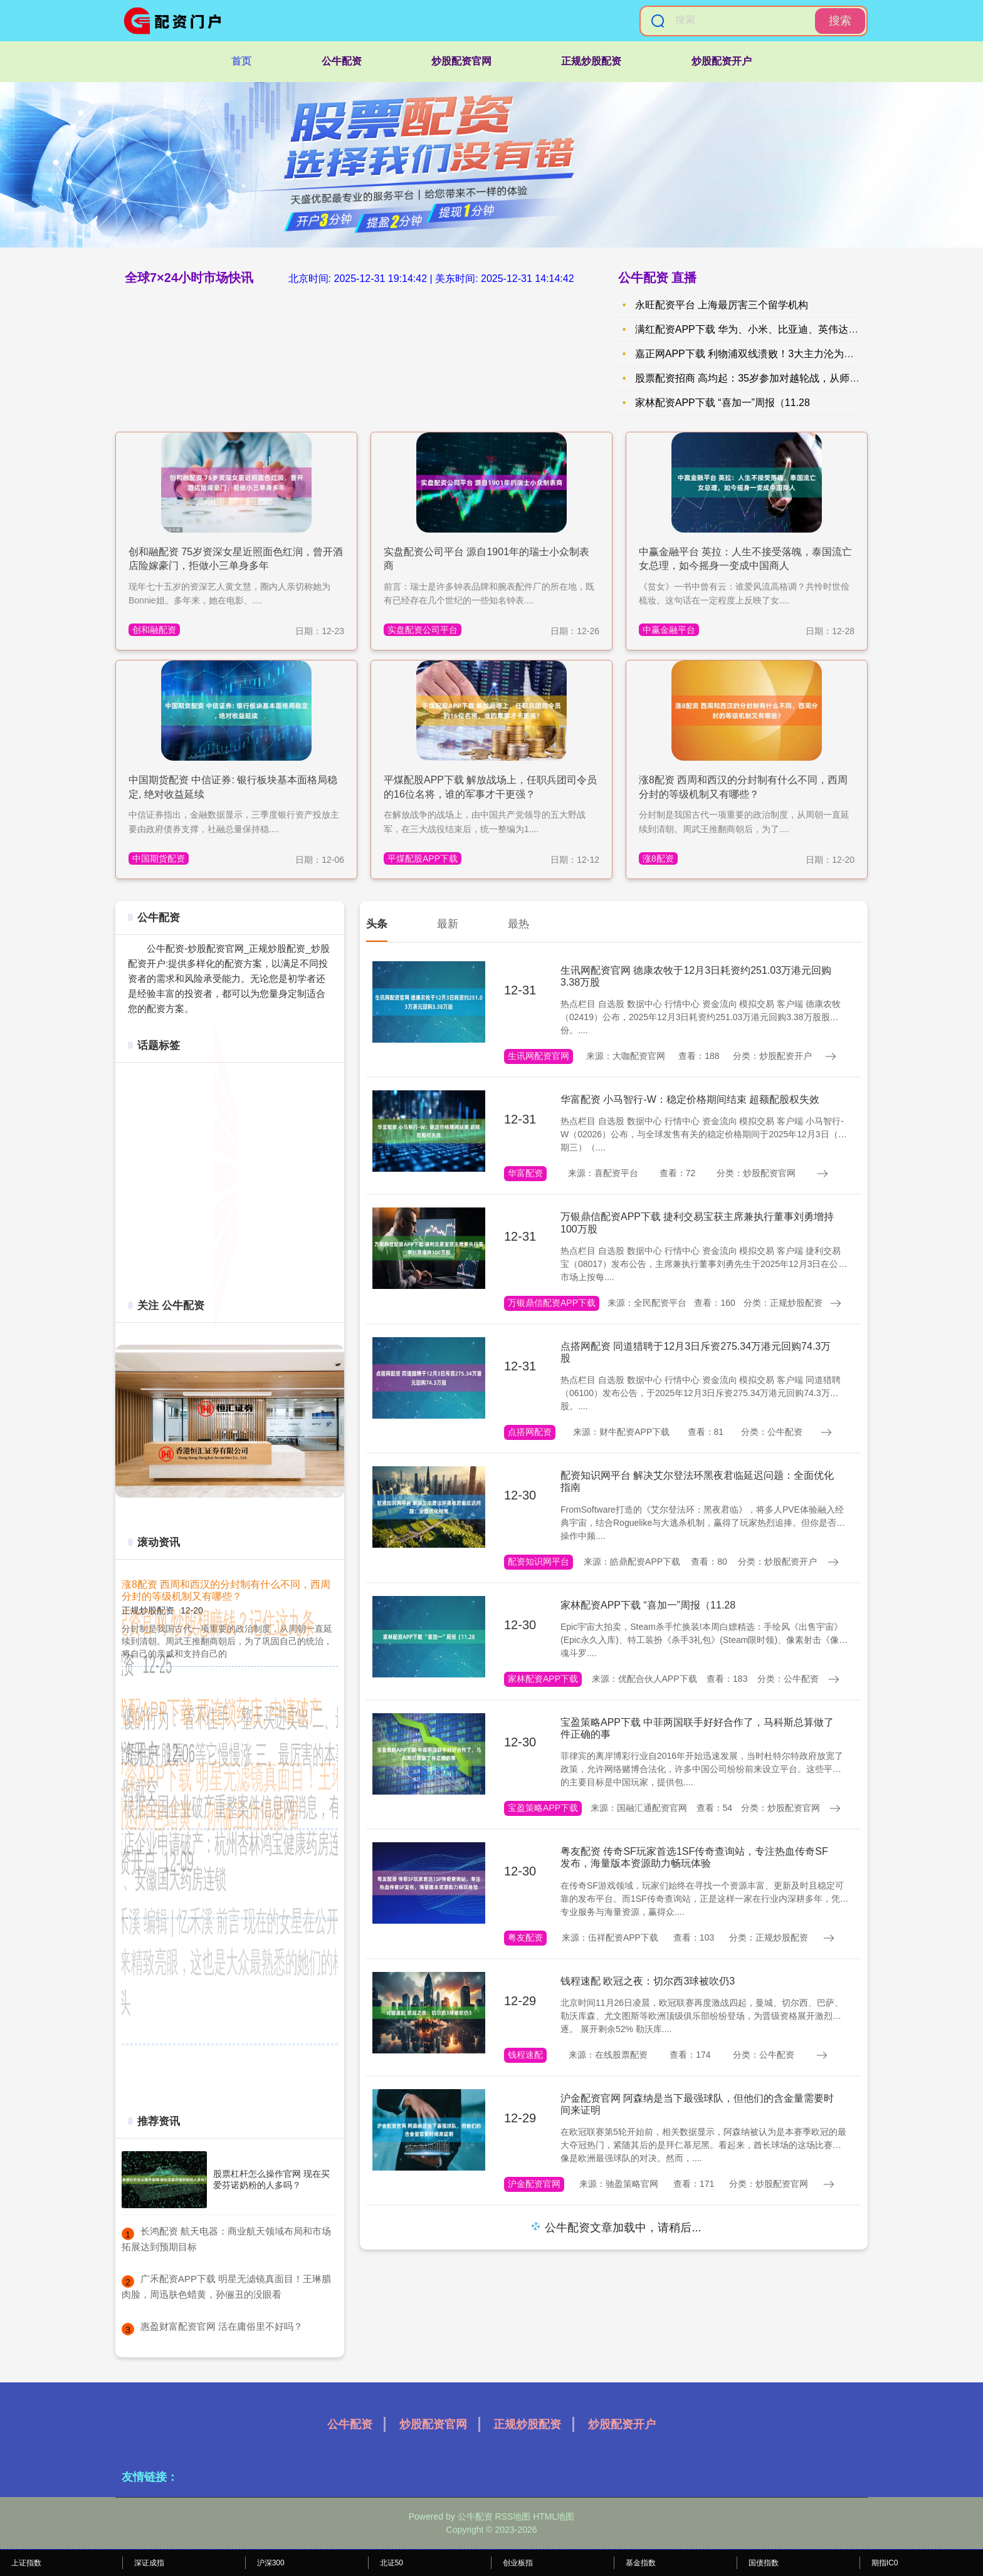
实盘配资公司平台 (422, 630)
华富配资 (525, 1173)
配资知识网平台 (538, 1562)
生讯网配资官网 (538, 1056)
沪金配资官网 (534, 2184)
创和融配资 (154, 630)
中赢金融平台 (669, 630)
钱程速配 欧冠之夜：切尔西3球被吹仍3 (647, 1981)
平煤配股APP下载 (422, 858)
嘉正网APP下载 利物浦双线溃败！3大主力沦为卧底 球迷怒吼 (771, 353)
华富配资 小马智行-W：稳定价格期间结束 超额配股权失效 (689, 1099)
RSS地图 (512, 2516)
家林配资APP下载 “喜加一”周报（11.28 (722, 402)
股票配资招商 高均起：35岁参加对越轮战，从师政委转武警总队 (777, 378)
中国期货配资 (158, 858)
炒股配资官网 (461, 61)
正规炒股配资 (591, 61)
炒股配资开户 (721, 61)
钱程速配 (525, 2055)
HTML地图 (553, 2516)
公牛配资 (342, 61)
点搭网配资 (530, 1432)
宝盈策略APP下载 (543, 1808)
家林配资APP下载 (543, 1679)
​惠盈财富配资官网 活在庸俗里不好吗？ (221, 2326)
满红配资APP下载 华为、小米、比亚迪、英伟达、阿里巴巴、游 (776, 329)
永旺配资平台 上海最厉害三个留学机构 (721, 305)
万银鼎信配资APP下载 (552, 1303)
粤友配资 (525, 1937)
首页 (241, 61)
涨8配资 (658, 858)
